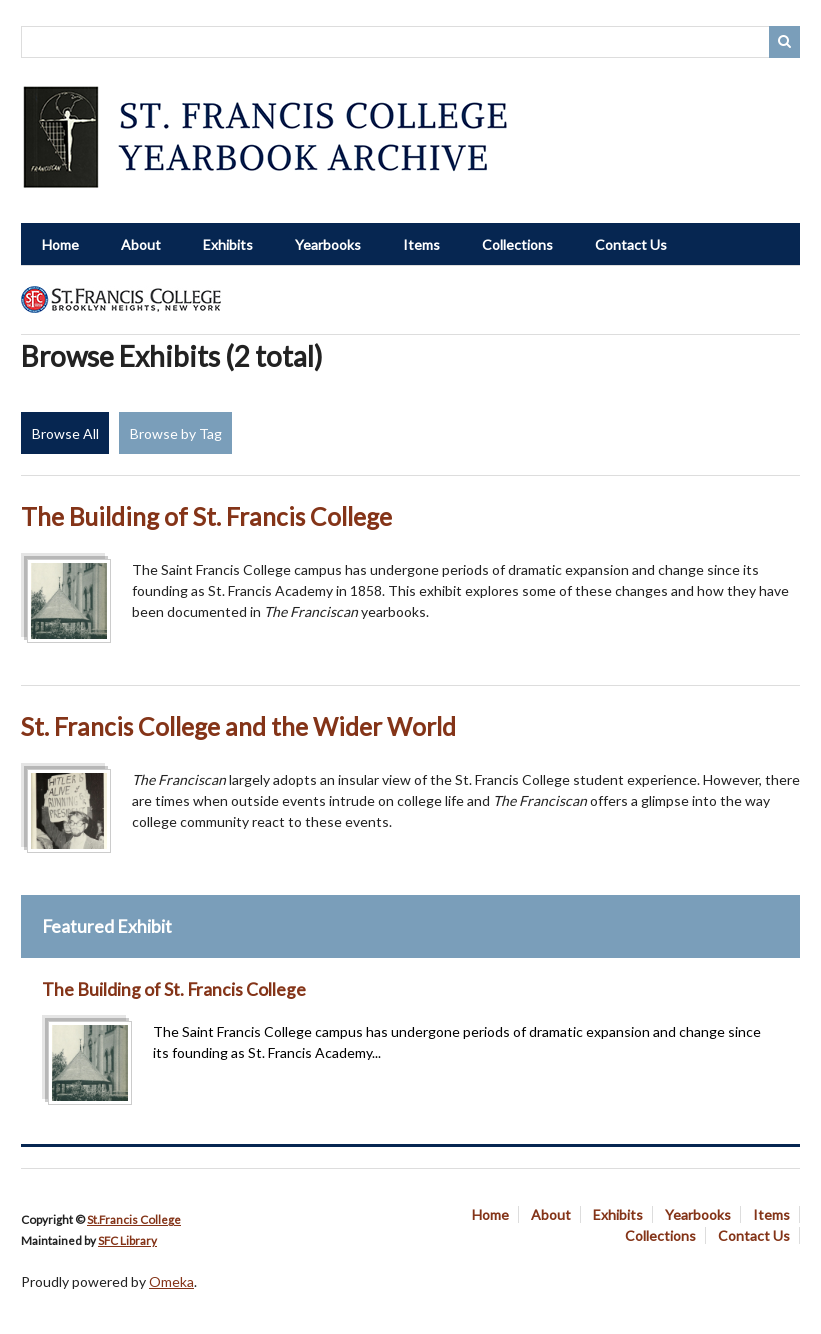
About (141, 244)
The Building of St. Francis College (206, 516)
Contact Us (631, 244)
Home (60, 244)
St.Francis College (134, 1219)
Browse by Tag (176, 433)
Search (785, 42)
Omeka (171, 1281)
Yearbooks (328, 244)
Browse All (65, 433)
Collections (517, 244)
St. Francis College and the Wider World (238, 726)
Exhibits (228, 244)
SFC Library (127, 1240)
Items (421, 244)
